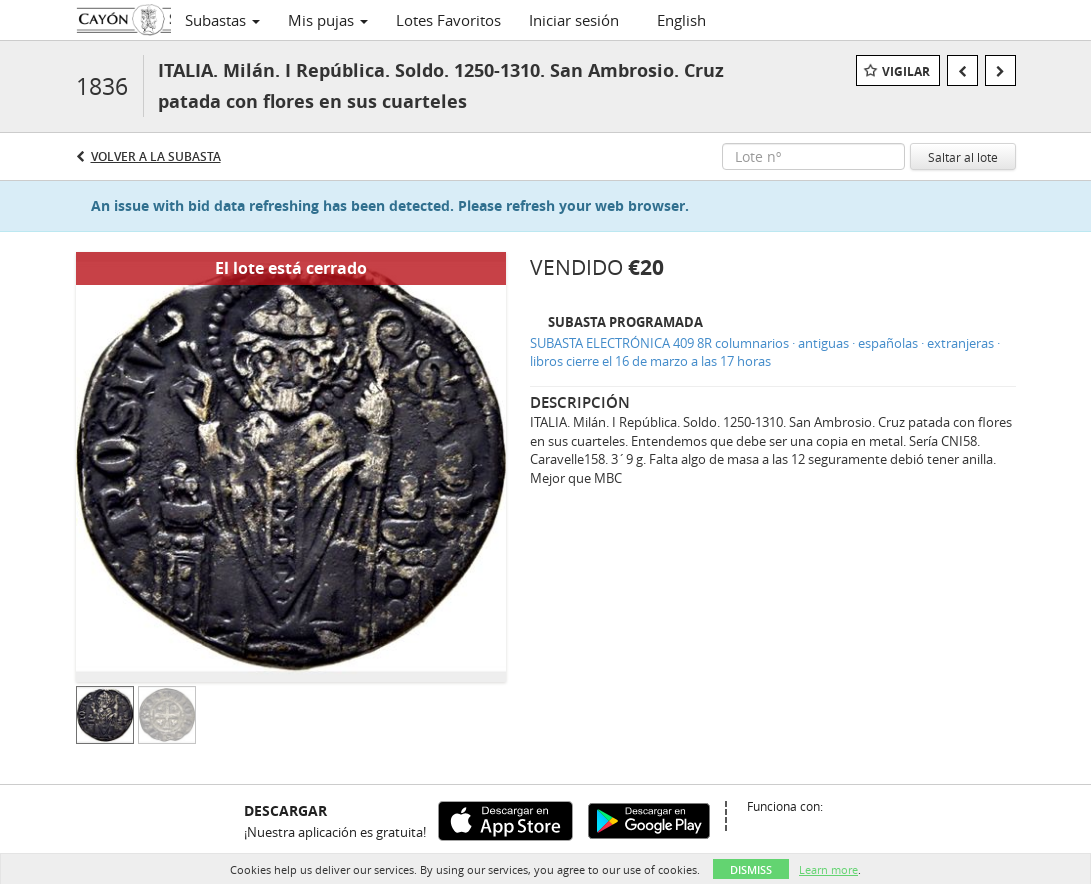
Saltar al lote (963, 157)
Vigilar (906, 71)
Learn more (828, 869)
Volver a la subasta (156, 156)
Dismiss (751, 869)
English (681, 20)
